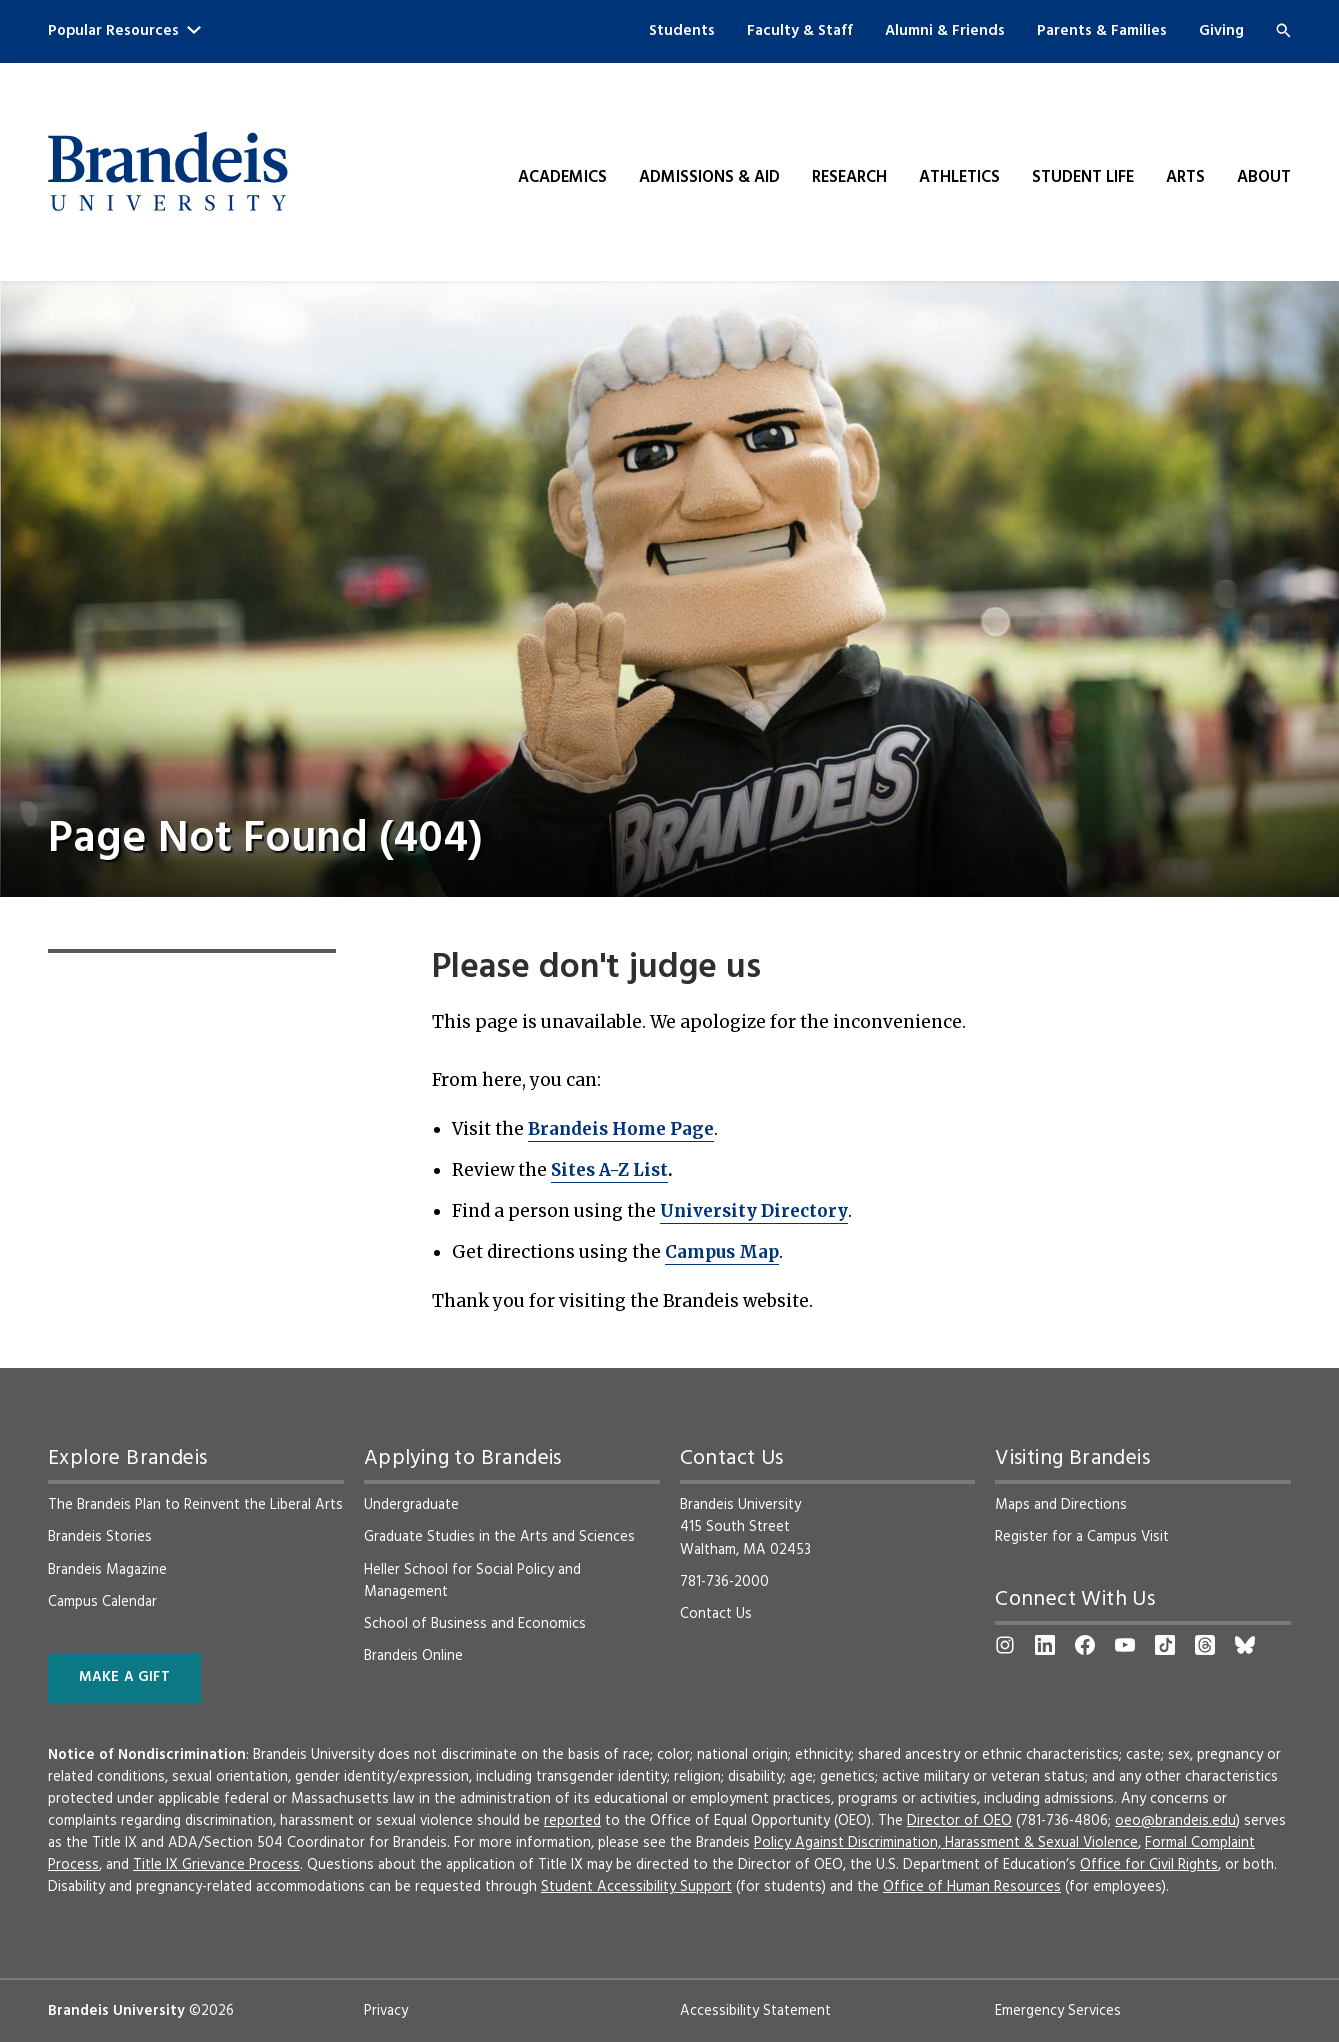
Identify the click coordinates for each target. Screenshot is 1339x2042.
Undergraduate (411, 1505)
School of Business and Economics (475, 1624)
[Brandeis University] (168, 172)
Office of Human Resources (972, 1887)
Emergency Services (1058, 2011)
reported (572, 1821)
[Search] (1283, 30)
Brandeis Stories (100, 1537)
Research (849, 178)
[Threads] (1205, 1645)
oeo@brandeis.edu (1175, 1821)
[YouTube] (1125, 1645)
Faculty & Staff (800, 31)
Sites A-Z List (609, 1170)
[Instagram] (1005, 1645)
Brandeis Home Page (621, 1129)
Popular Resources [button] (124, 31)
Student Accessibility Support (636, 1887)
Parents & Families (1102, 31)
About (1264, 178)
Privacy (386, 2011)
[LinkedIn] (1045, 1645)
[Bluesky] (1245, 1645)
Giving (1221, 31)
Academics (562, 178)
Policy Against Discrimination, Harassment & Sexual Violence (946, 1843)
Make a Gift (124, 1677)
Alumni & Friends (945, 31)
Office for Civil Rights (1149, 1865)
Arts (1185, 178)
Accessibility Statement (755, 2011)
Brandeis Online (413, 1656)
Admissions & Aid (709, 178)
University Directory (754, 1211)
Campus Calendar (102, 1602)
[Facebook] (1085, 1645)
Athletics (959, 178)
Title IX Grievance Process (216, 1865)
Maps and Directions (1061, 1505)
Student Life (1083, 178)
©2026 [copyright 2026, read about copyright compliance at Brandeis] (211, 2011)
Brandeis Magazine (107, 1570)
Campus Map (722, 1252)
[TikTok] (1165, 1645)
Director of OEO (959, 1821)
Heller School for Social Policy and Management (472, 1581)
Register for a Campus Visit (1082, 1537)
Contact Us (716, 1614)
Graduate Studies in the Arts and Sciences (499, 1537)
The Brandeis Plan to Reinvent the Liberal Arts (195, 1505)
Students (682, 31)
